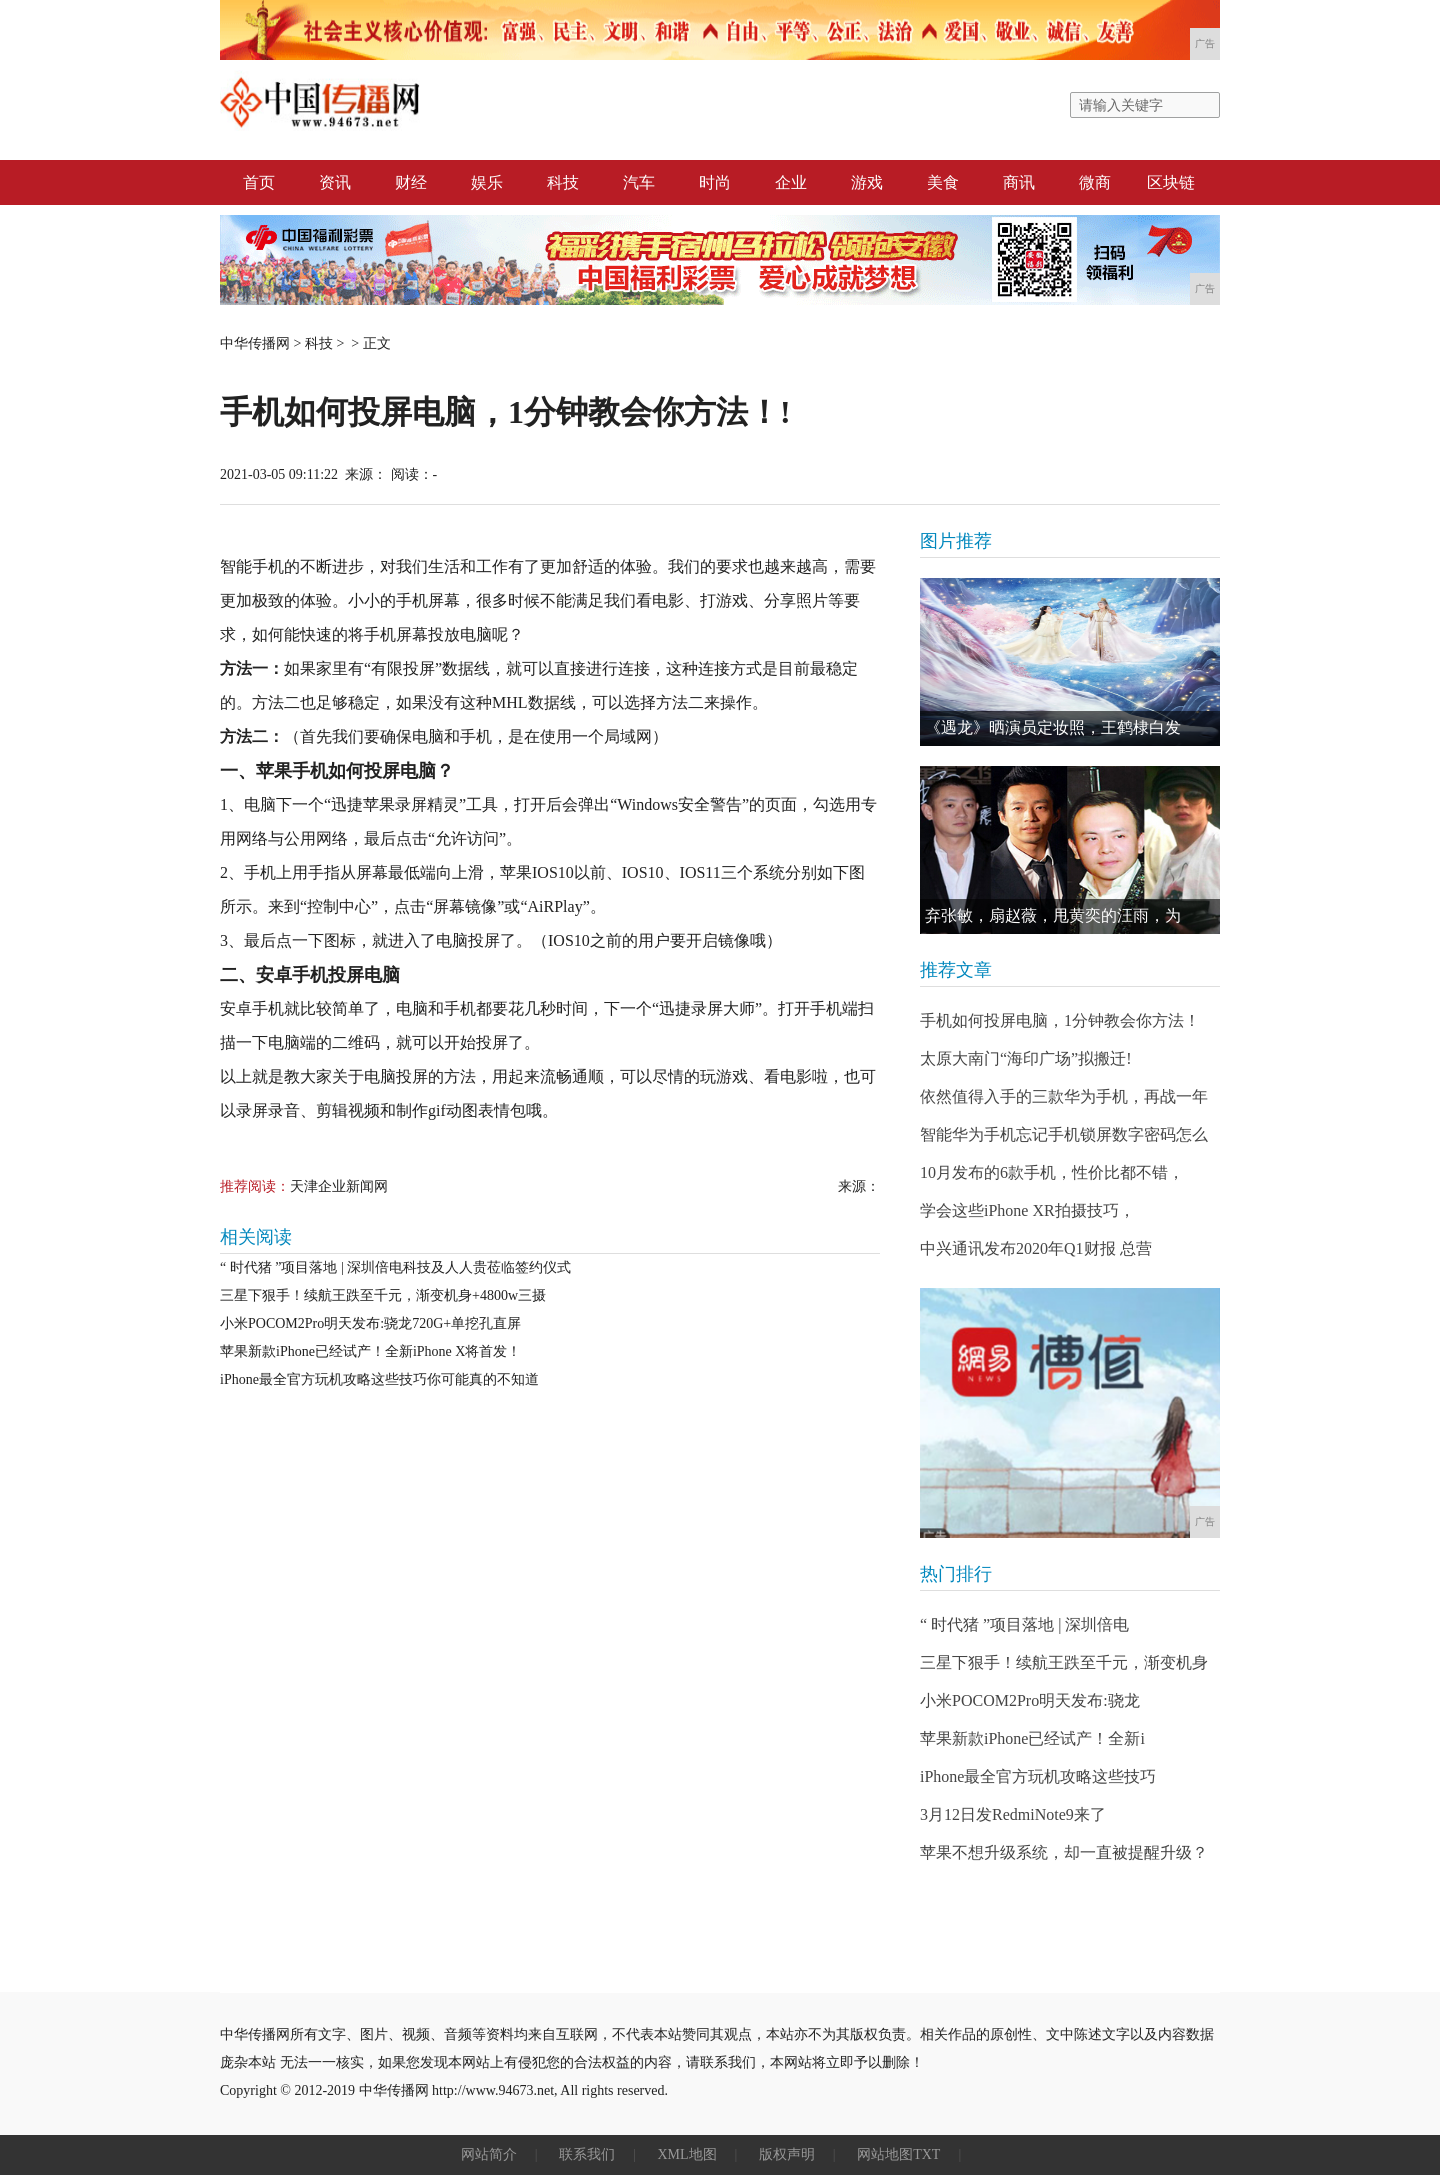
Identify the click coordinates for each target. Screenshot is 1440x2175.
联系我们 (587, 2154)
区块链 (1171, 182)
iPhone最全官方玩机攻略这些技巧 (1038, 1776)
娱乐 (487, 182)
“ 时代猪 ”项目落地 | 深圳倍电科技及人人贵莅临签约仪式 (395, 1267)
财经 (411, 182)
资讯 (335, 182)
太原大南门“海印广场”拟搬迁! (1026, 1058)
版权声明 (787, 2154)
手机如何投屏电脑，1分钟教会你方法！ (1060, 1020)
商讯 (1019, 182)
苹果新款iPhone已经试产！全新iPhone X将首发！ (370, 1351)
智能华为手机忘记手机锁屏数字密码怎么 (1064, 1134)
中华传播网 (255, 343)
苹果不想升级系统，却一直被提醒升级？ (1064, 1852)
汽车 (639, 182)
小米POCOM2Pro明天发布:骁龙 (1030, 1700)
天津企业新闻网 (339, 1186)
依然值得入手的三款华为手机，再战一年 (1064, 1096)
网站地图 (885, 2154)
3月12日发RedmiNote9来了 (1013, 1814)
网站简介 (489, 2154)
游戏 (867, 182)
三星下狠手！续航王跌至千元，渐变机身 (1064, 1662)
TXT (926, 2154)
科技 (563, 182)
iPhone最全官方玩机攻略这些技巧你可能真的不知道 (379, 1379)
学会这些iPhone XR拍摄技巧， (1027, 1210)
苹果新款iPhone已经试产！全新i (1032, 1738)
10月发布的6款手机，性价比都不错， (1052, 1172)
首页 (259, 182)
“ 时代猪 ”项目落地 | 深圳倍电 (1024, 1624)
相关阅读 (256, 1237)
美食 (943, 182)
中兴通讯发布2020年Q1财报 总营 (1036, 1248)
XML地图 (686, 2154)
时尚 (715, 182)
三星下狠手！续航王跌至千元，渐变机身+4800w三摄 (383, 1295)
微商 (1095, 182)
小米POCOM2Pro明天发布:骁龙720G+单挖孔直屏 (370, 1323)
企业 (791, 182)
